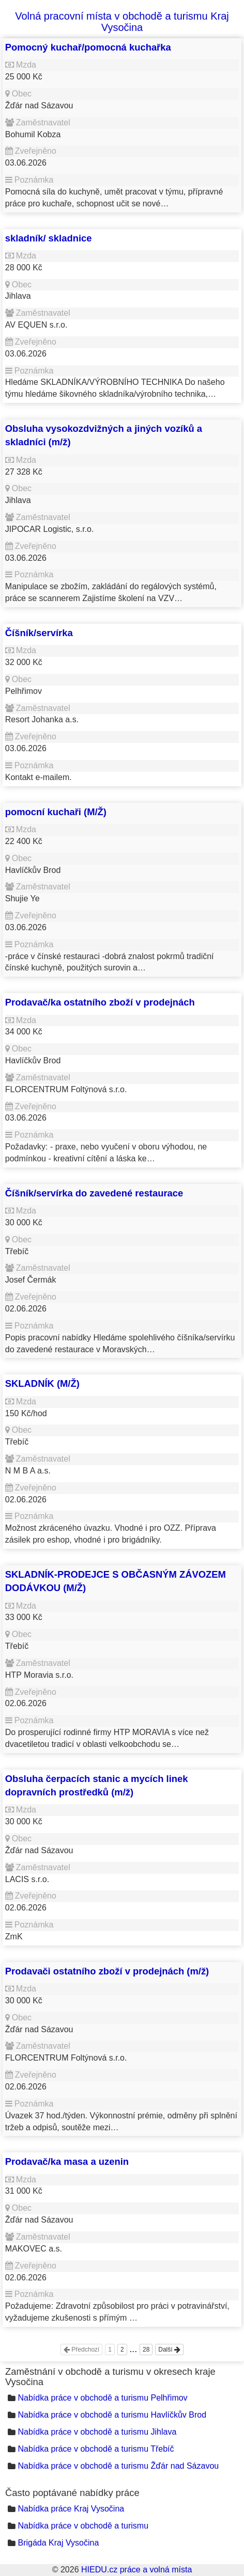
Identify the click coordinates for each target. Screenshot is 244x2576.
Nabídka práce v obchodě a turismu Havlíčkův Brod (112, 2414)
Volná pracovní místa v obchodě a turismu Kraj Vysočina (122, 21)
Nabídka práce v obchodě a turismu (83, 2525)
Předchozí (81, 2349)
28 (146, 2349)
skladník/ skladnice (48, 238)
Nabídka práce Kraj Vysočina (71, 2508)
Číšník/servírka (39, 632)
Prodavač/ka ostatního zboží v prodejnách (100, 1002)
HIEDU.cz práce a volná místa (136, 2569)
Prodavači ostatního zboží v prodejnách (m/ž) (107, 1971)
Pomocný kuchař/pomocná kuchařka (88, 47)
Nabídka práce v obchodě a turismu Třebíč (96, 2448)
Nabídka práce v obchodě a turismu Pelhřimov (102, 2397)
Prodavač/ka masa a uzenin (67, 2161)
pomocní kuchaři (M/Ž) (55, 811)
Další (169, 2349)
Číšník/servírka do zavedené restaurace (94, 1193)
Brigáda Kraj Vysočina (58, 2542)
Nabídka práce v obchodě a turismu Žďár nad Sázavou (118, 2465)
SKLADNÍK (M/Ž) (42, 1383)
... (133, 2349)
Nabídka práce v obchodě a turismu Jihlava (97, 2431)
